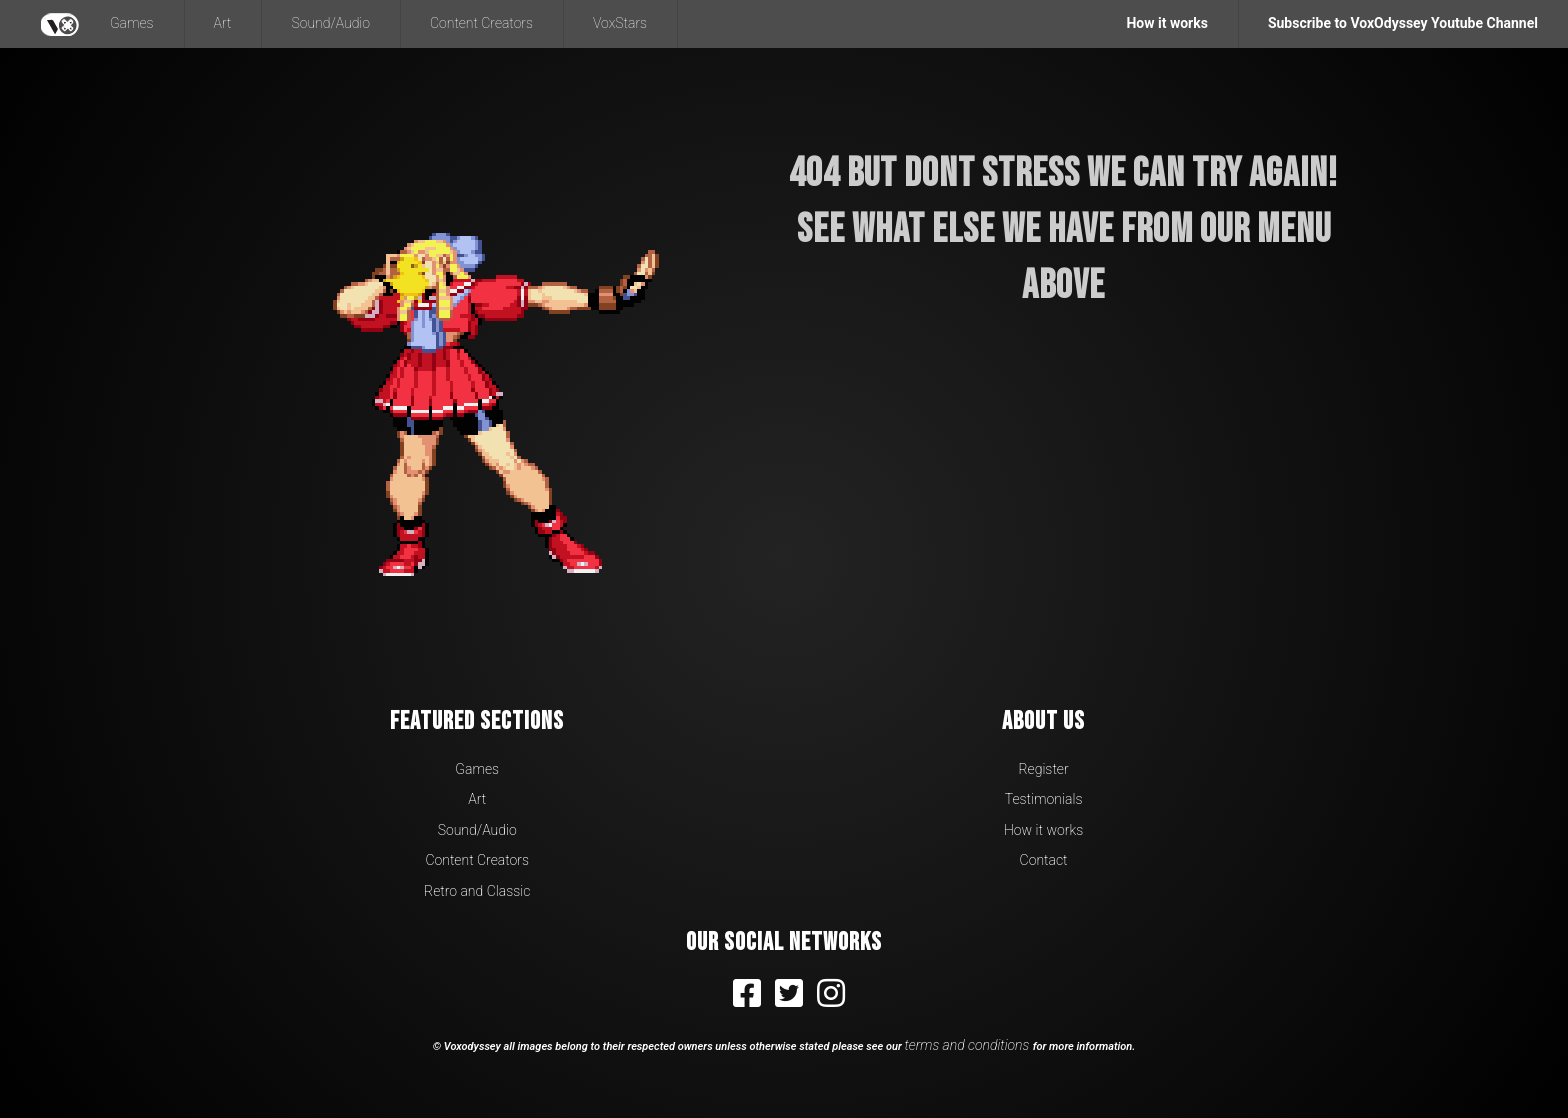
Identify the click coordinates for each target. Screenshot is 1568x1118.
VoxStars (620, 23)
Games (132, 23)
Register (1043, 769)
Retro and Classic (477, 891)
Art (223, 23)
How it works (1043, 830)
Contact (1044, 860)
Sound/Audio (330, 23)
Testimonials (1044, 799)
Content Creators (481, 23)
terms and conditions (969, 1045)
